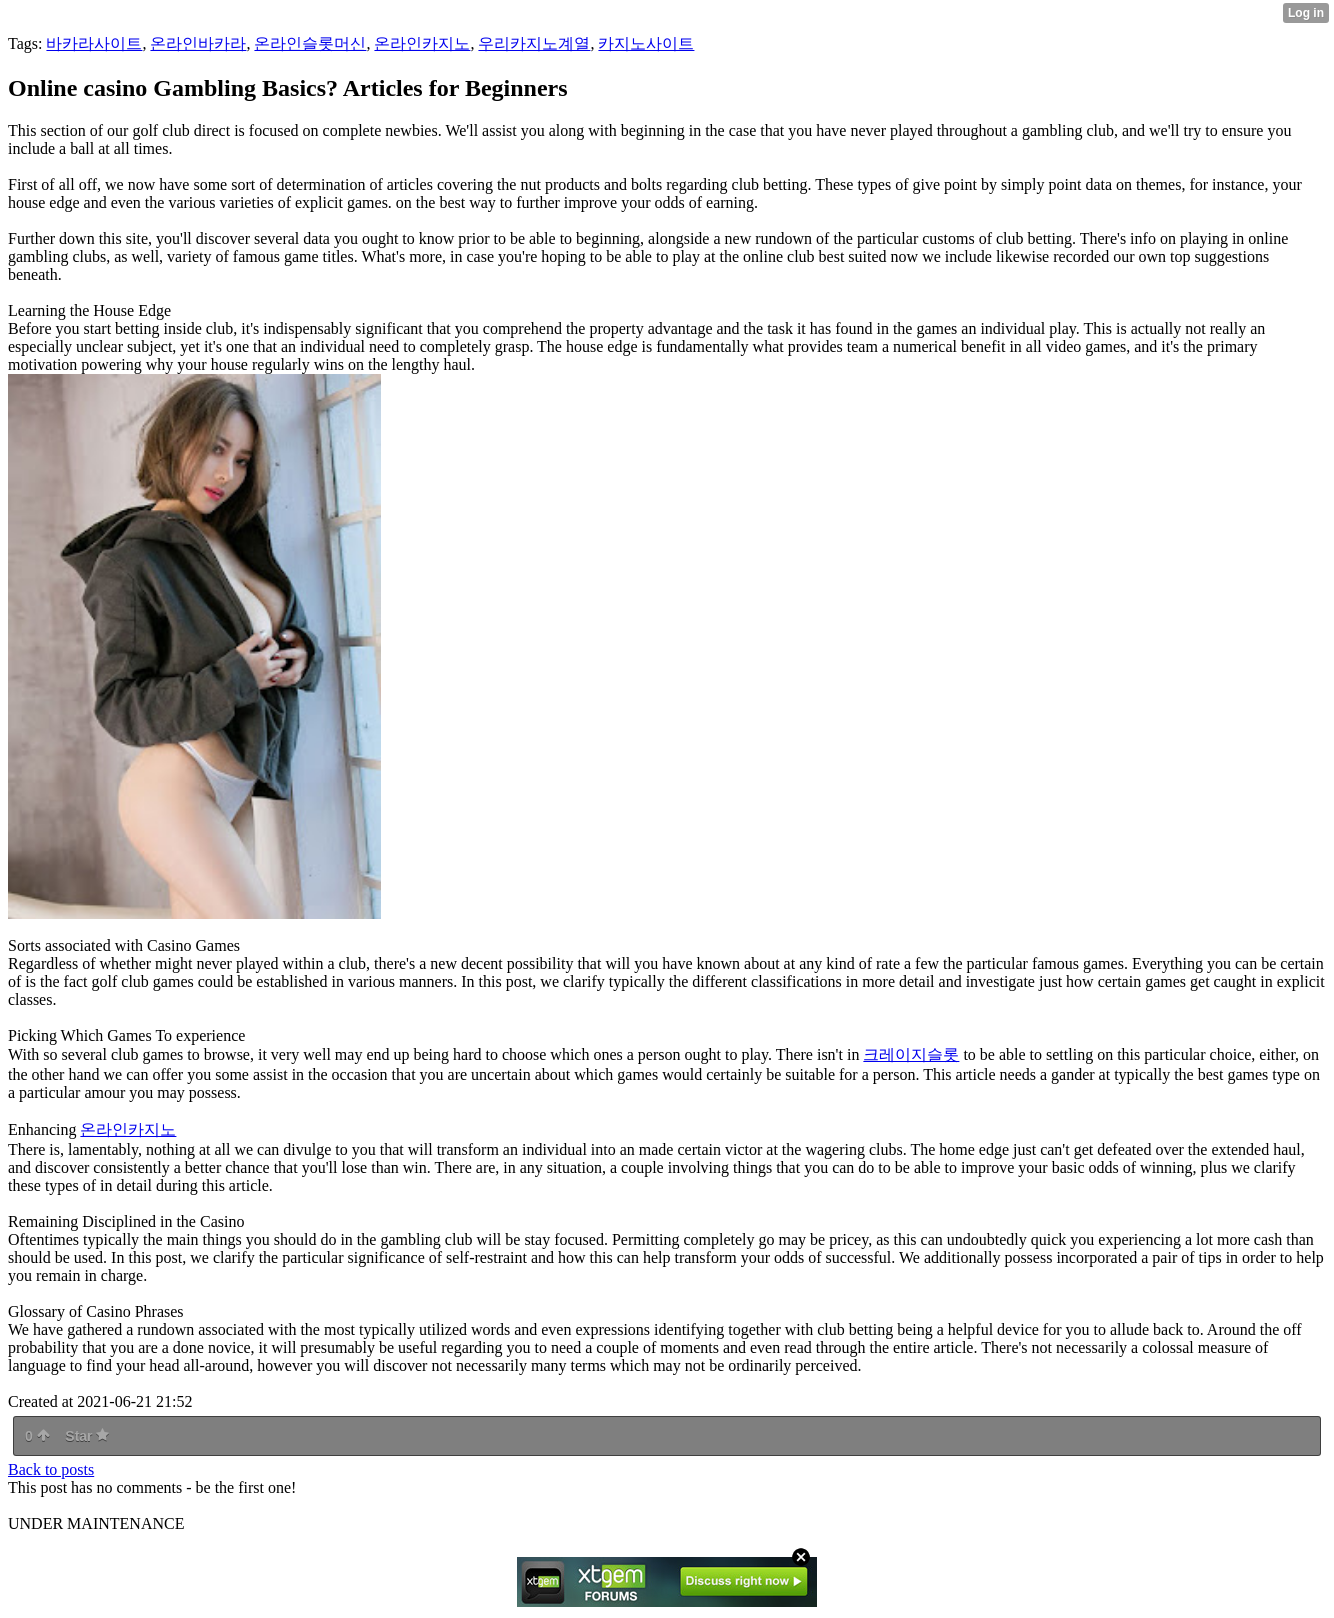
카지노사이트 (646, 43)
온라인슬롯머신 (310, 43)
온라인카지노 (422, 43)
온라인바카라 (198, 43)
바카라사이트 (94, 43)
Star (87, 1436)
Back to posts (51, 1469)
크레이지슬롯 (911, 1054)
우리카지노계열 (534, 43)
